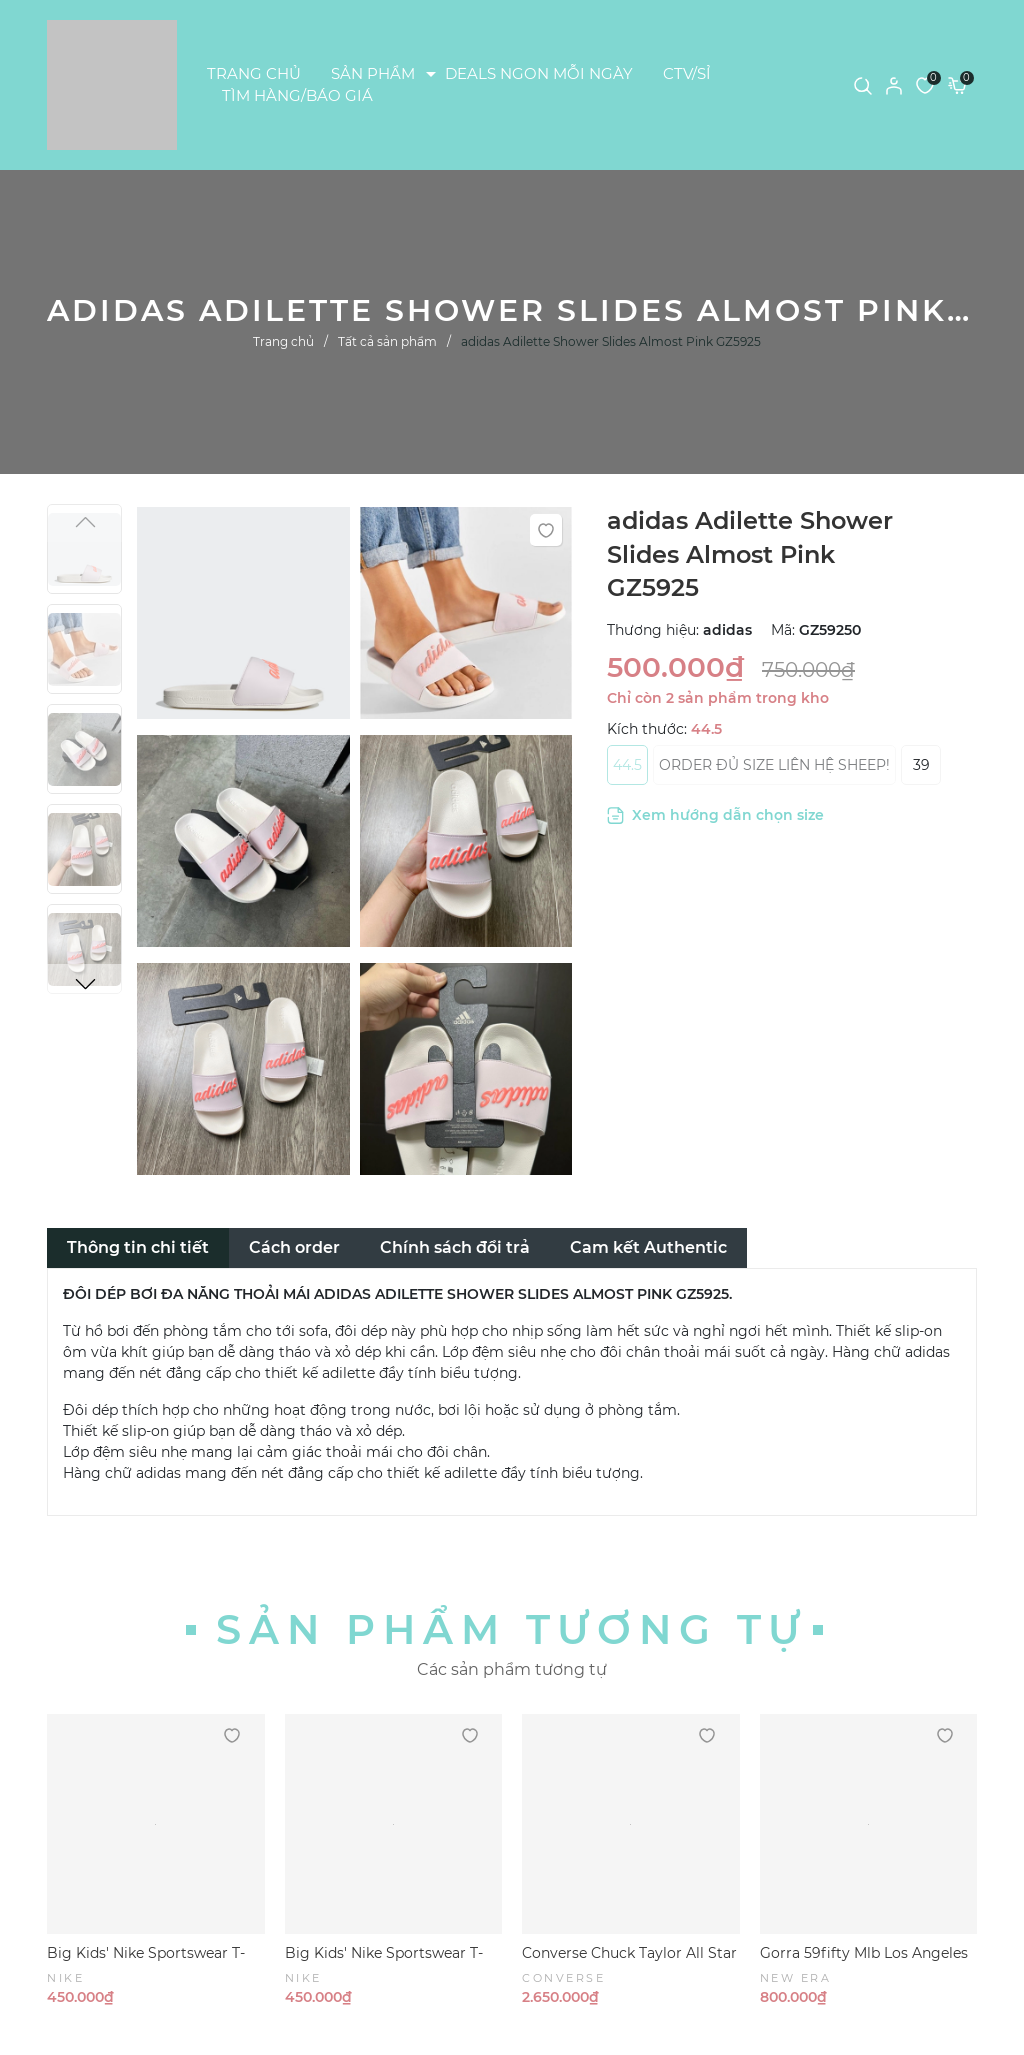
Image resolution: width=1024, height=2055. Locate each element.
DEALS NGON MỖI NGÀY (539, 73)
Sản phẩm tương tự (512, 1629)
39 (921, 765)
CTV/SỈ (687, 73)
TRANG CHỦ (254, 73)
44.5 (627, 765)
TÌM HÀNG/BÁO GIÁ (297, 95)
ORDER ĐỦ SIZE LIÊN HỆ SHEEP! (774, 765)
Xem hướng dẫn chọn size (715, 815)
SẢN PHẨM (373, 73)
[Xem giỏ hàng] (957, 85)
